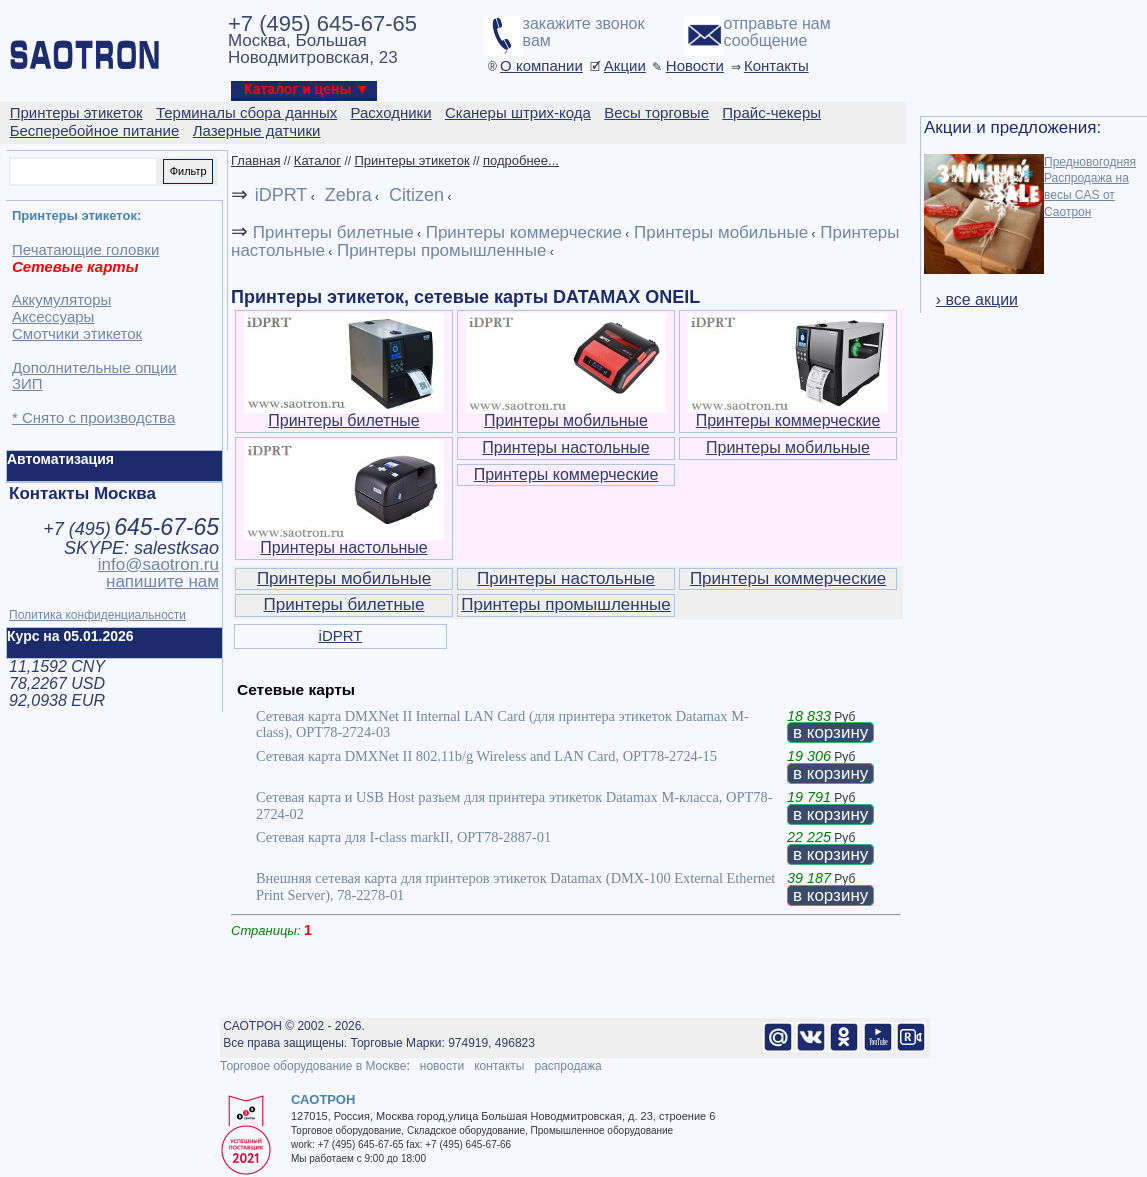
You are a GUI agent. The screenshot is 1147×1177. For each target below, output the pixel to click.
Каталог (317, 160)
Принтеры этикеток (411, 160)
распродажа (567, 1066)
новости (442, 1066)
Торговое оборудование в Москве (313, 1066)
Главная (255, 160)
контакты (499, 1066)
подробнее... (521, 160)
